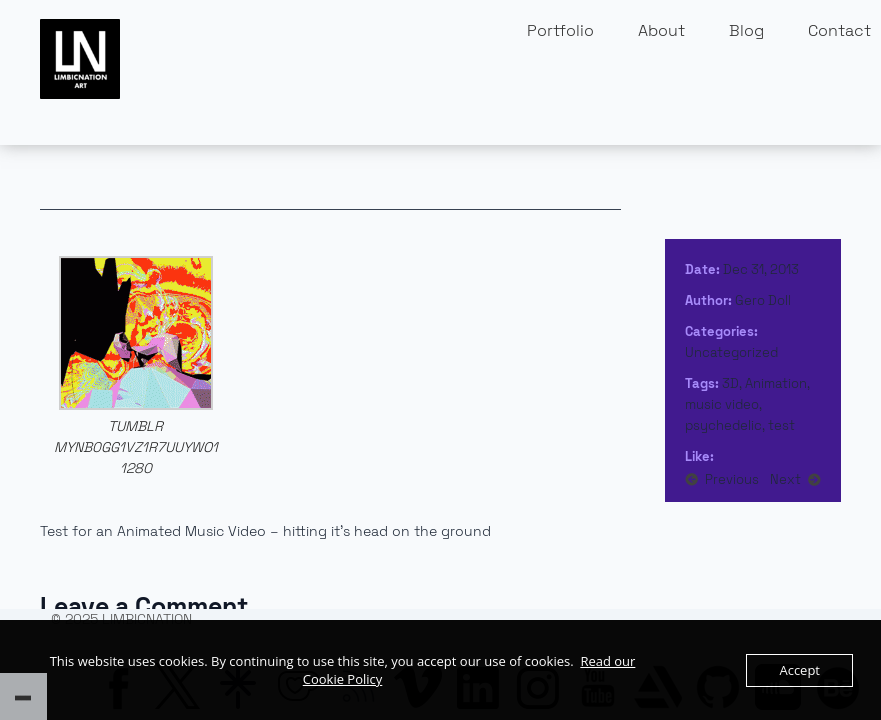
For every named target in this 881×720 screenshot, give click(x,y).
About (661, 30)
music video (722, 404)
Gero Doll (763, 300)
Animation (776, 383)
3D (730, 383)
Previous (732, 479)
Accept (799, 670)
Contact (839, 30)
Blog (746, 30)
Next (785, 479)
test (781, 425)
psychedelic (723, 425)
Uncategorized (731, 352)
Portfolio (560, 30)
